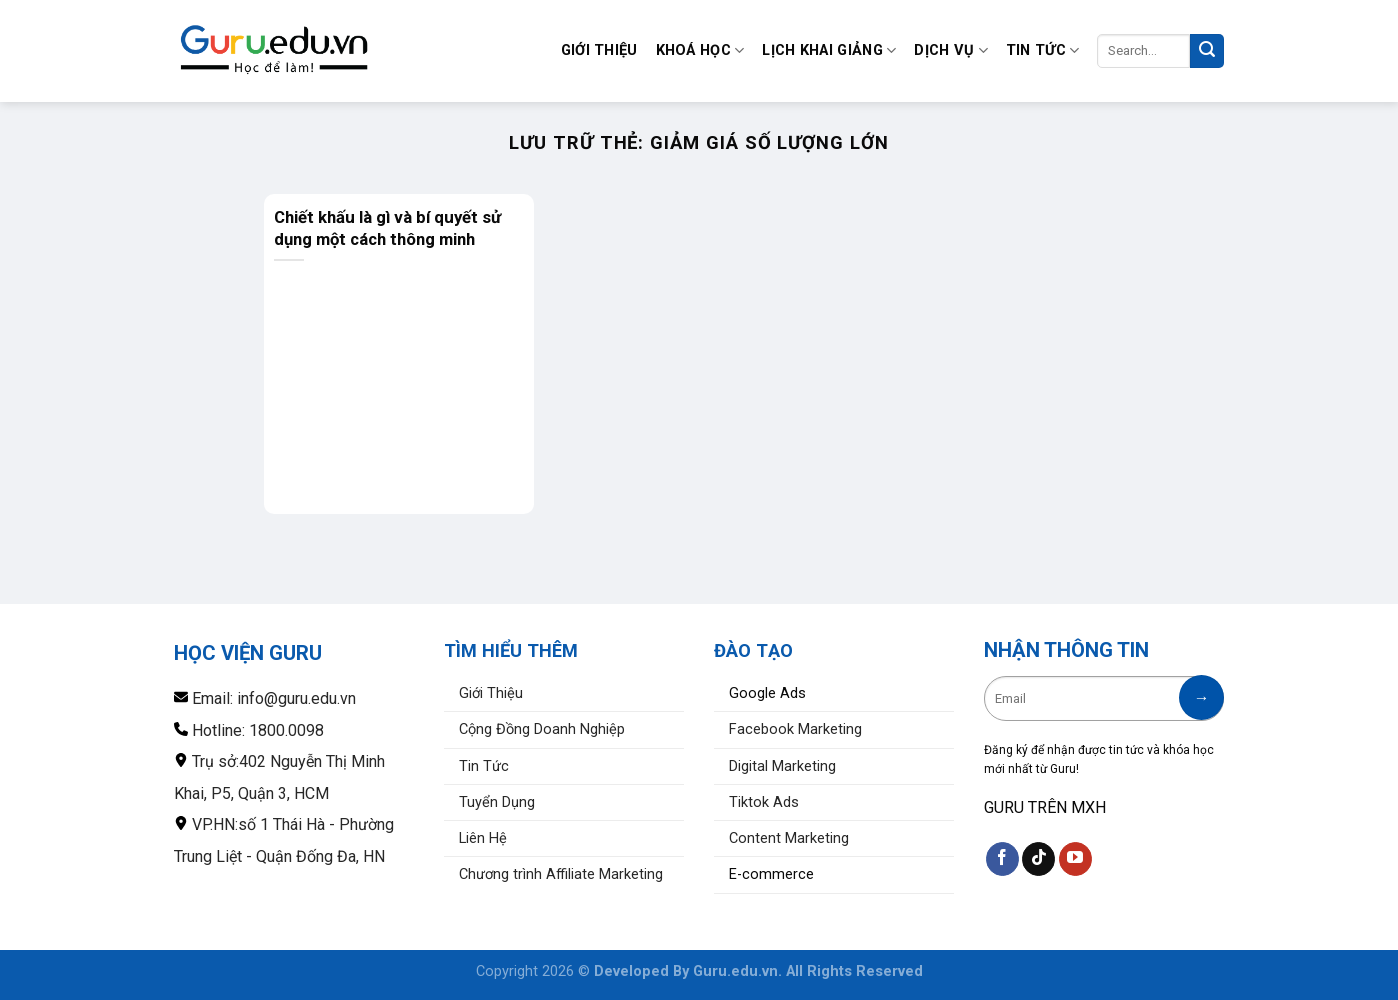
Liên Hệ (483, 838)
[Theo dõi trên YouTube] (1075, 859)
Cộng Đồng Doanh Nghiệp (542, 729)
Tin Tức (1043, 50)
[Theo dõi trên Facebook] (1002, 859)
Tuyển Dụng (497, 802)
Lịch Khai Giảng (829, 50)
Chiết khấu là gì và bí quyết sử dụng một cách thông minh (387, 228)
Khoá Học (700, 50)
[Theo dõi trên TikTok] (1038, 859)
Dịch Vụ (951, 50)
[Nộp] (1207, 51)
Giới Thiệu (599, 50)
